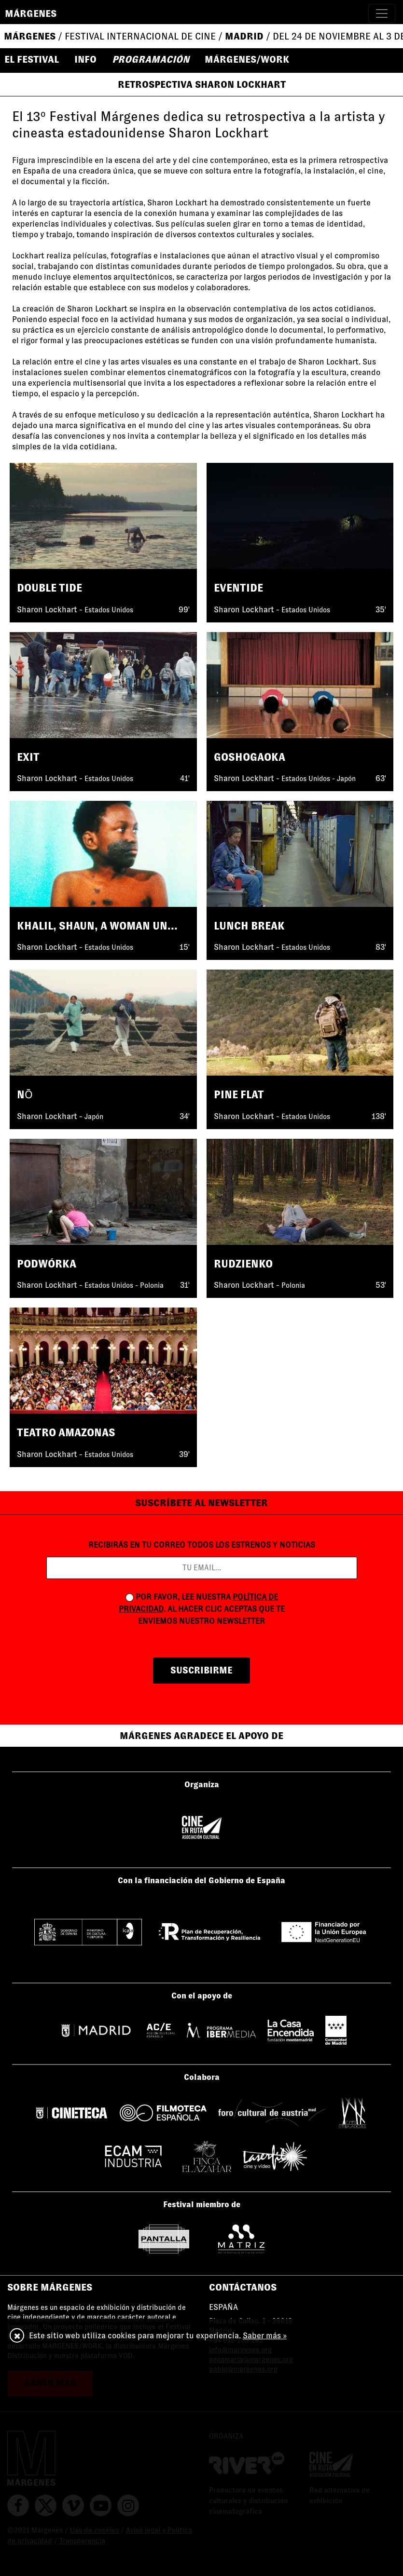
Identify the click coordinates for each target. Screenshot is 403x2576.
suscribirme (201, 1670)
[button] (36, 59)
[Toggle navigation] (381, 13)
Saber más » (265, 2335)
